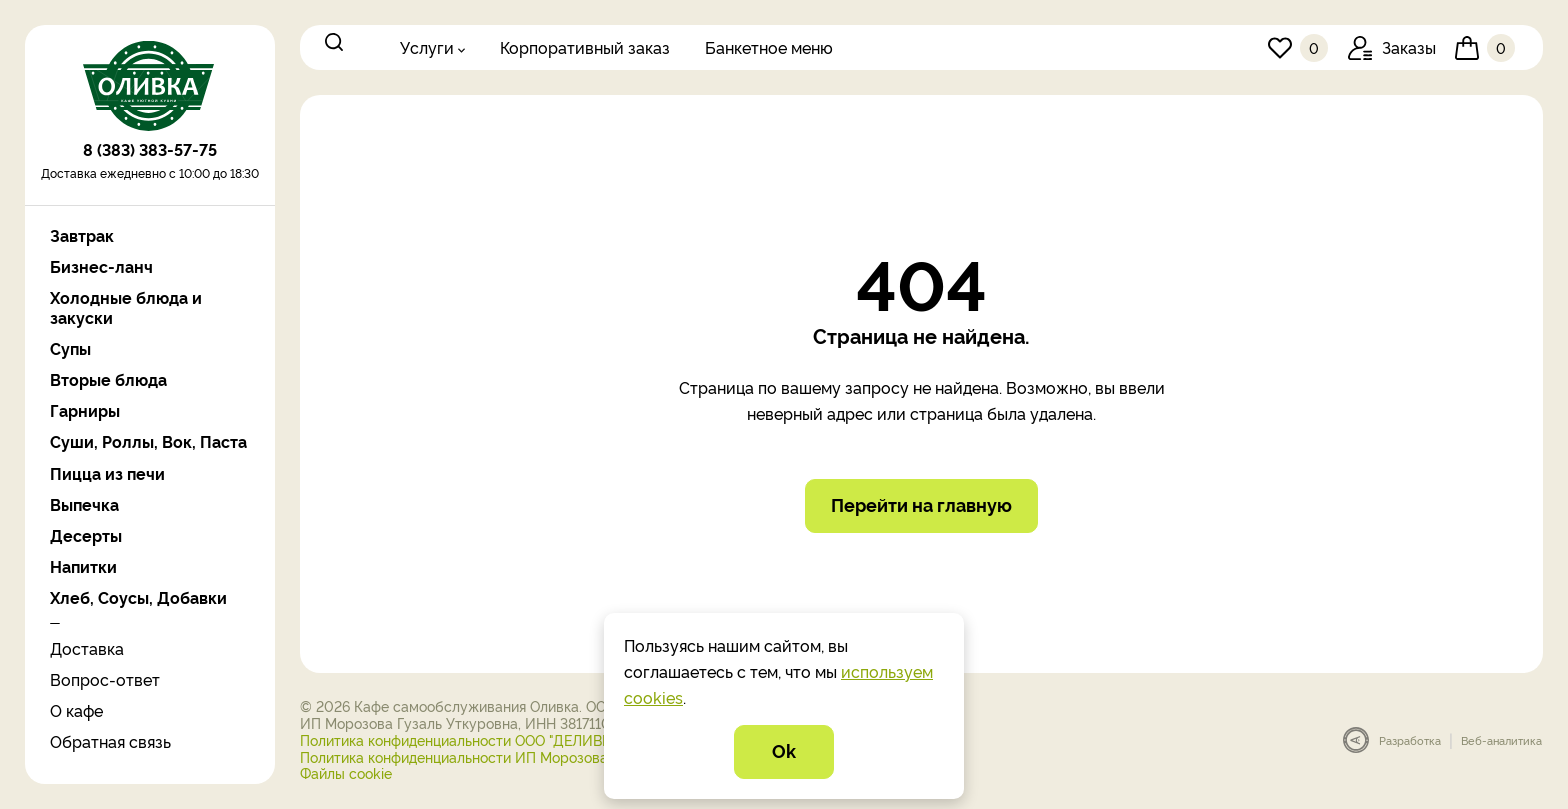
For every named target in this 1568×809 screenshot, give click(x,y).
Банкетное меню (769, 47)
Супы (70, 348)
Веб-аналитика (1501, 742)
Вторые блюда (108, 379)
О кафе (76, 710)
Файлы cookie (346, 774)
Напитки (83, 566)
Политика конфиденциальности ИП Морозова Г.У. (467, 758)
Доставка (87, 648)
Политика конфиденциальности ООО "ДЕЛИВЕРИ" (467, 741)
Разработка (1410, 742)
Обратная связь (110, 741)
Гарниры (85, 410)
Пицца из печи (107, 473)
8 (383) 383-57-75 (150, 155)
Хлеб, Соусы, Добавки (138, 597)
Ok (784, 751)
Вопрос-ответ (105, 679)
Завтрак (82, 235)
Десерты (86, 535)
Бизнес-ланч (101, 266)
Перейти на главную (921, 507)
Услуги (427, 47)
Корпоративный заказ (585, 47)
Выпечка (84, 504)
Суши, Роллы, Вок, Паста (148, 441)
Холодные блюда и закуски (126, 307)
